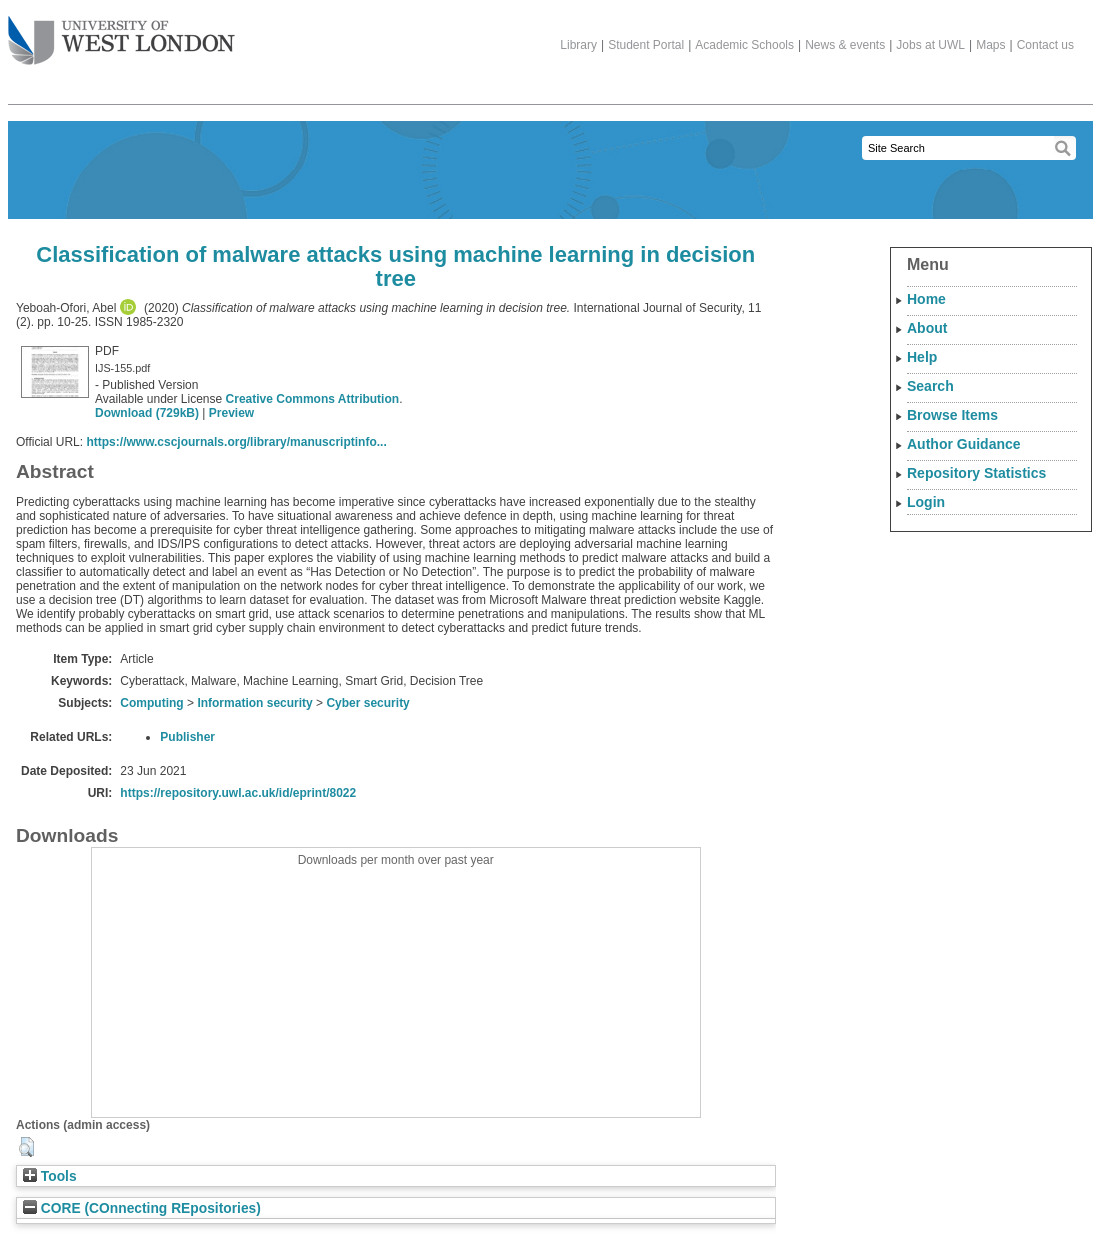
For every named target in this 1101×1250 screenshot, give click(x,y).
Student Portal (646, 45)
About (927, 328)
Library (578, 45)
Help (922, 357)
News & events (845, 45)
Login (926, 502)
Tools (50, 1176)
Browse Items (952, 415)
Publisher (187, 737)
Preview (231, 413)
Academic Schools (744, 45)
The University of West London (121, 33)
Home (926, 299)
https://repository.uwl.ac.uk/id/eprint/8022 (238, 793)
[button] (26, 1147)
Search (930, 386)
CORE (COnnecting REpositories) (142, 1208)
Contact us (1045, 45)
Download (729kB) (147, 413)
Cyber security (367, 703)
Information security (254, 703)
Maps (990, 45)
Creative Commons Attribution (313, 399)
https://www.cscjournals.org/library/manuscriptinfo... (236, 442)
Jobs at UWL (930, 45)
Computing (151, 703)
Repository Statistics (976, 473)
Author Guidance (964, 444)
